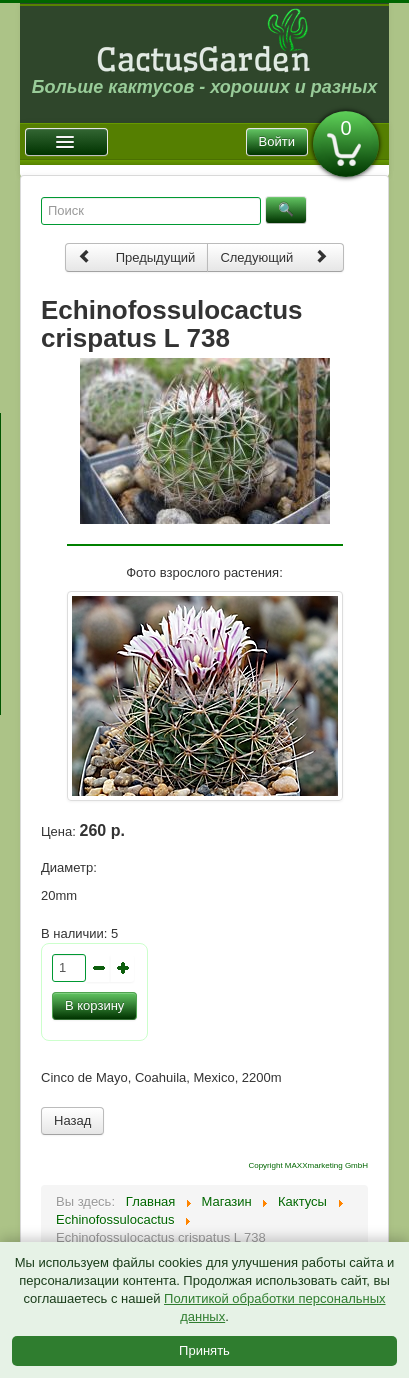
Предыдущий (137, 256)
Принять (204, 1350)
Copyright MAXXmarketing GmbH (308, 1165)
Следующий (274, 256)
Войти (277, 141)
